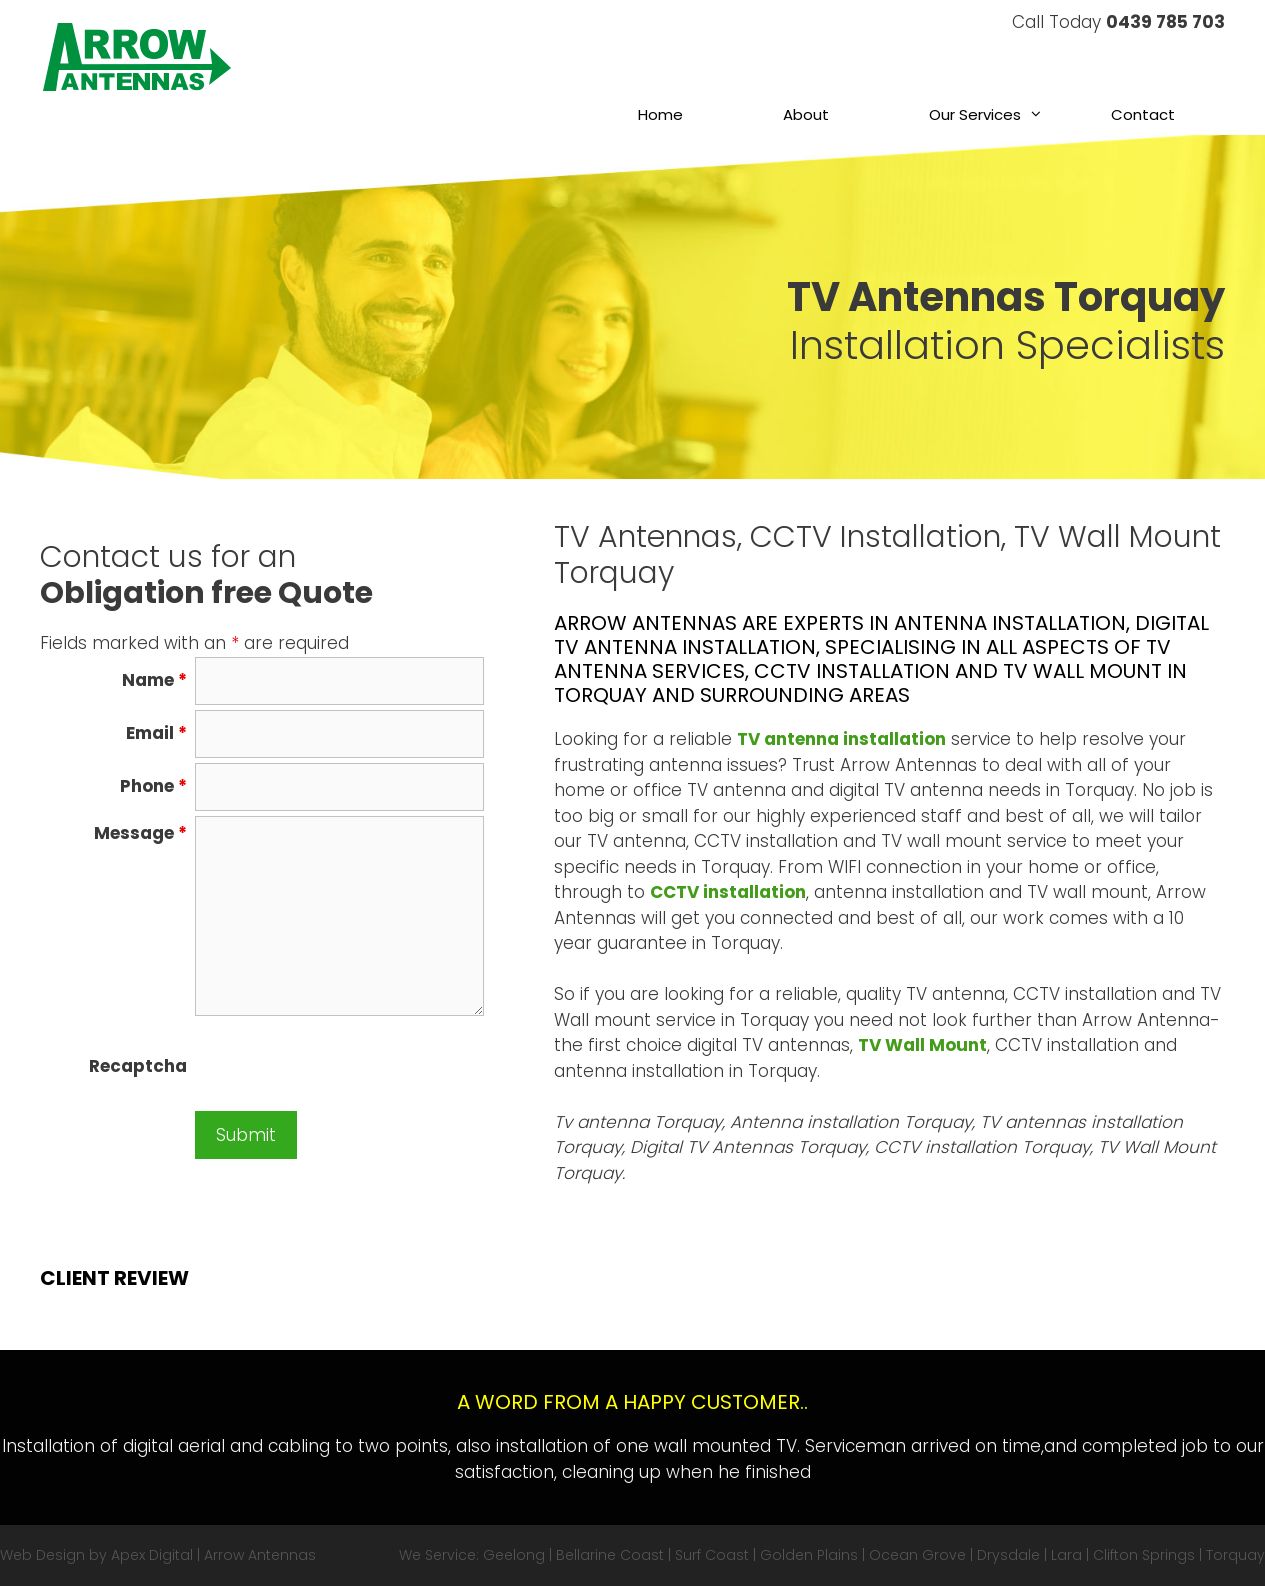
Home (660, 114)
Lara (1066, 1555)
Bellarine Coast (610, 1555)
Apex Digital (152, 1555)
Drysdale (1008, 1555)
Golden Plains (809, 1555)
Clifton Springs (1144, 1555)
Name (154, 680)
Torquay (1235, 1555)
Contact (1143, 114)
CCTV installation (728, 892)
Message (140, 833)
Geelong (514, 1555)
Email (156, 733)
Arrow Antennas (260, 1555)
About (806, 114)
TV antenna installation (841, 739)
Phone (153, 786)
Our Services (995, 114)
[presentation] (347, 1067)
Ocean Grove (917, 1555)
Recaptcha (138, 1066)
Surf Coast (712, 1555)
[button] (1041, 114)
